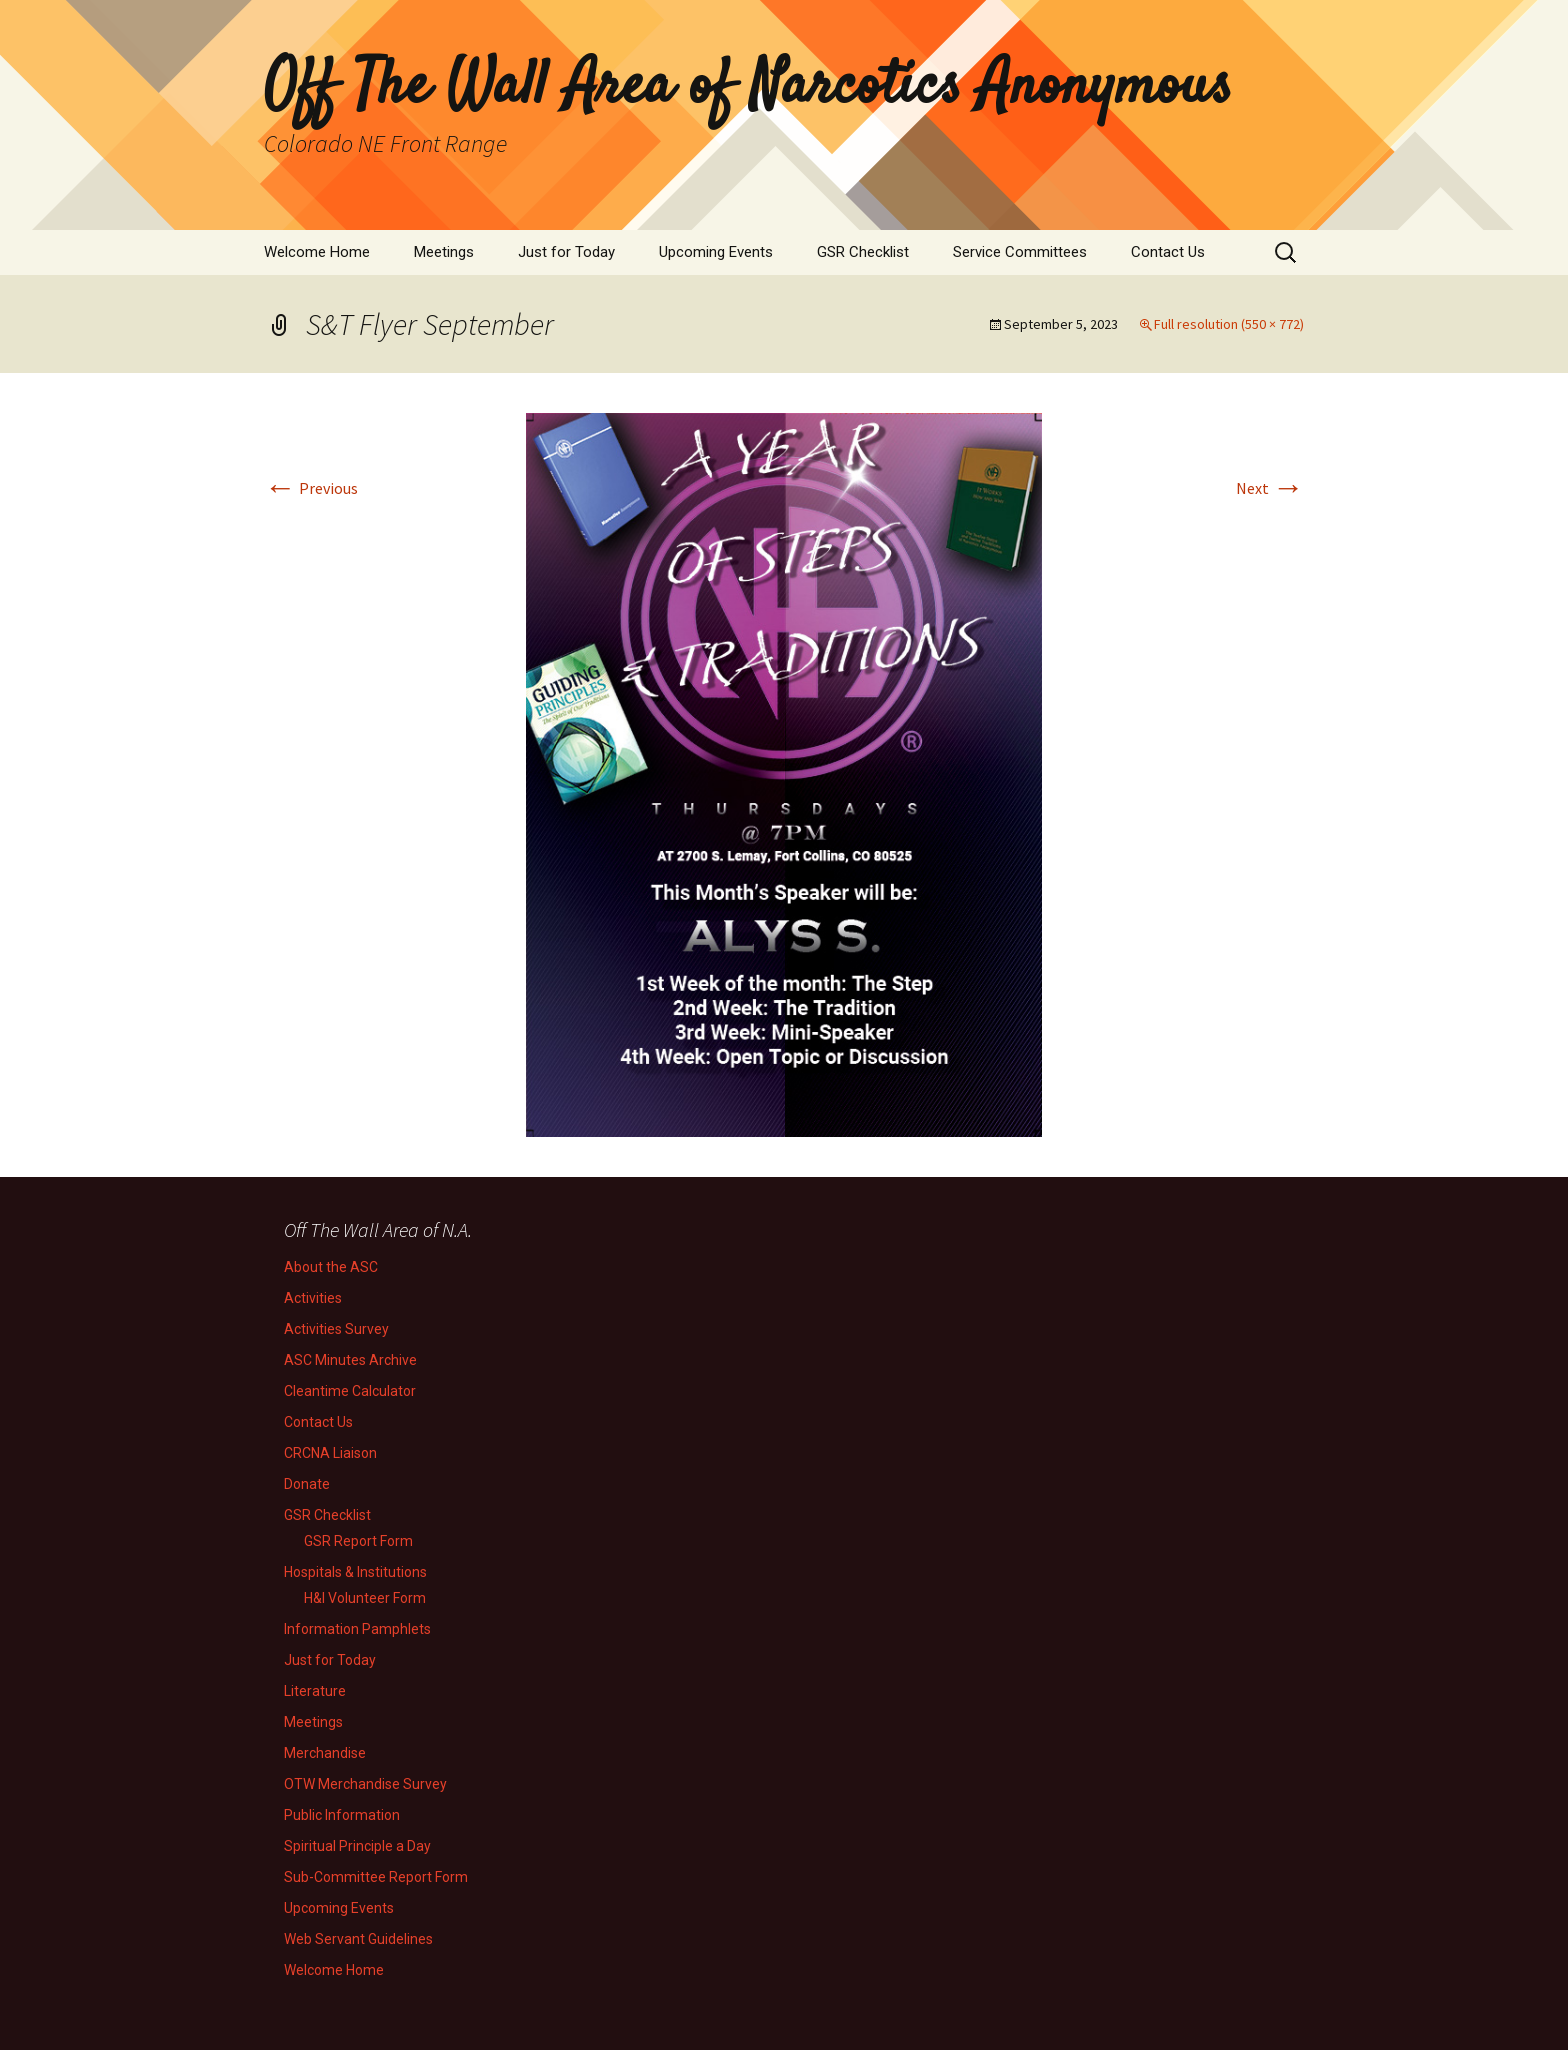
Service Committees (1020, 252)
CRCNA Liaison (330, 1453)
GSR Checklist (863, 252)
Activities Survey (336, 1329)
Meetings (444, 252)
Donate (307, 1484)
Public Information (342, 1815)
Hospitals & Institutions (355, 1572)
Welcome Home (317, 252)
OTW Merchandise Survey (365, 1784)
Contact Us (1168, 252)
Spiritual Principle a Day (357, 1846)
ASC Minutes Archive (350, 1360)
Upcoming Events (716, 252)
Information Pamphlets (357, 1629)
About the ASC (331, 1267)
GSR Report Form (358, 1541)
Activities (313, 1298)
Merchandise (325, 1753)
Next (1270, 488)
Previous (311, 488)
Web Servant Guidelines (358, 1939)
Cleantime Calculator (350, 1391)
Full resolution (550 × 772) (1229, 324)
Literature (315, 1691)
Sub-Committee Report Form (376, 1877)
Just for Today (566, 252)
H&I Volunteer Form (365, 1598)
